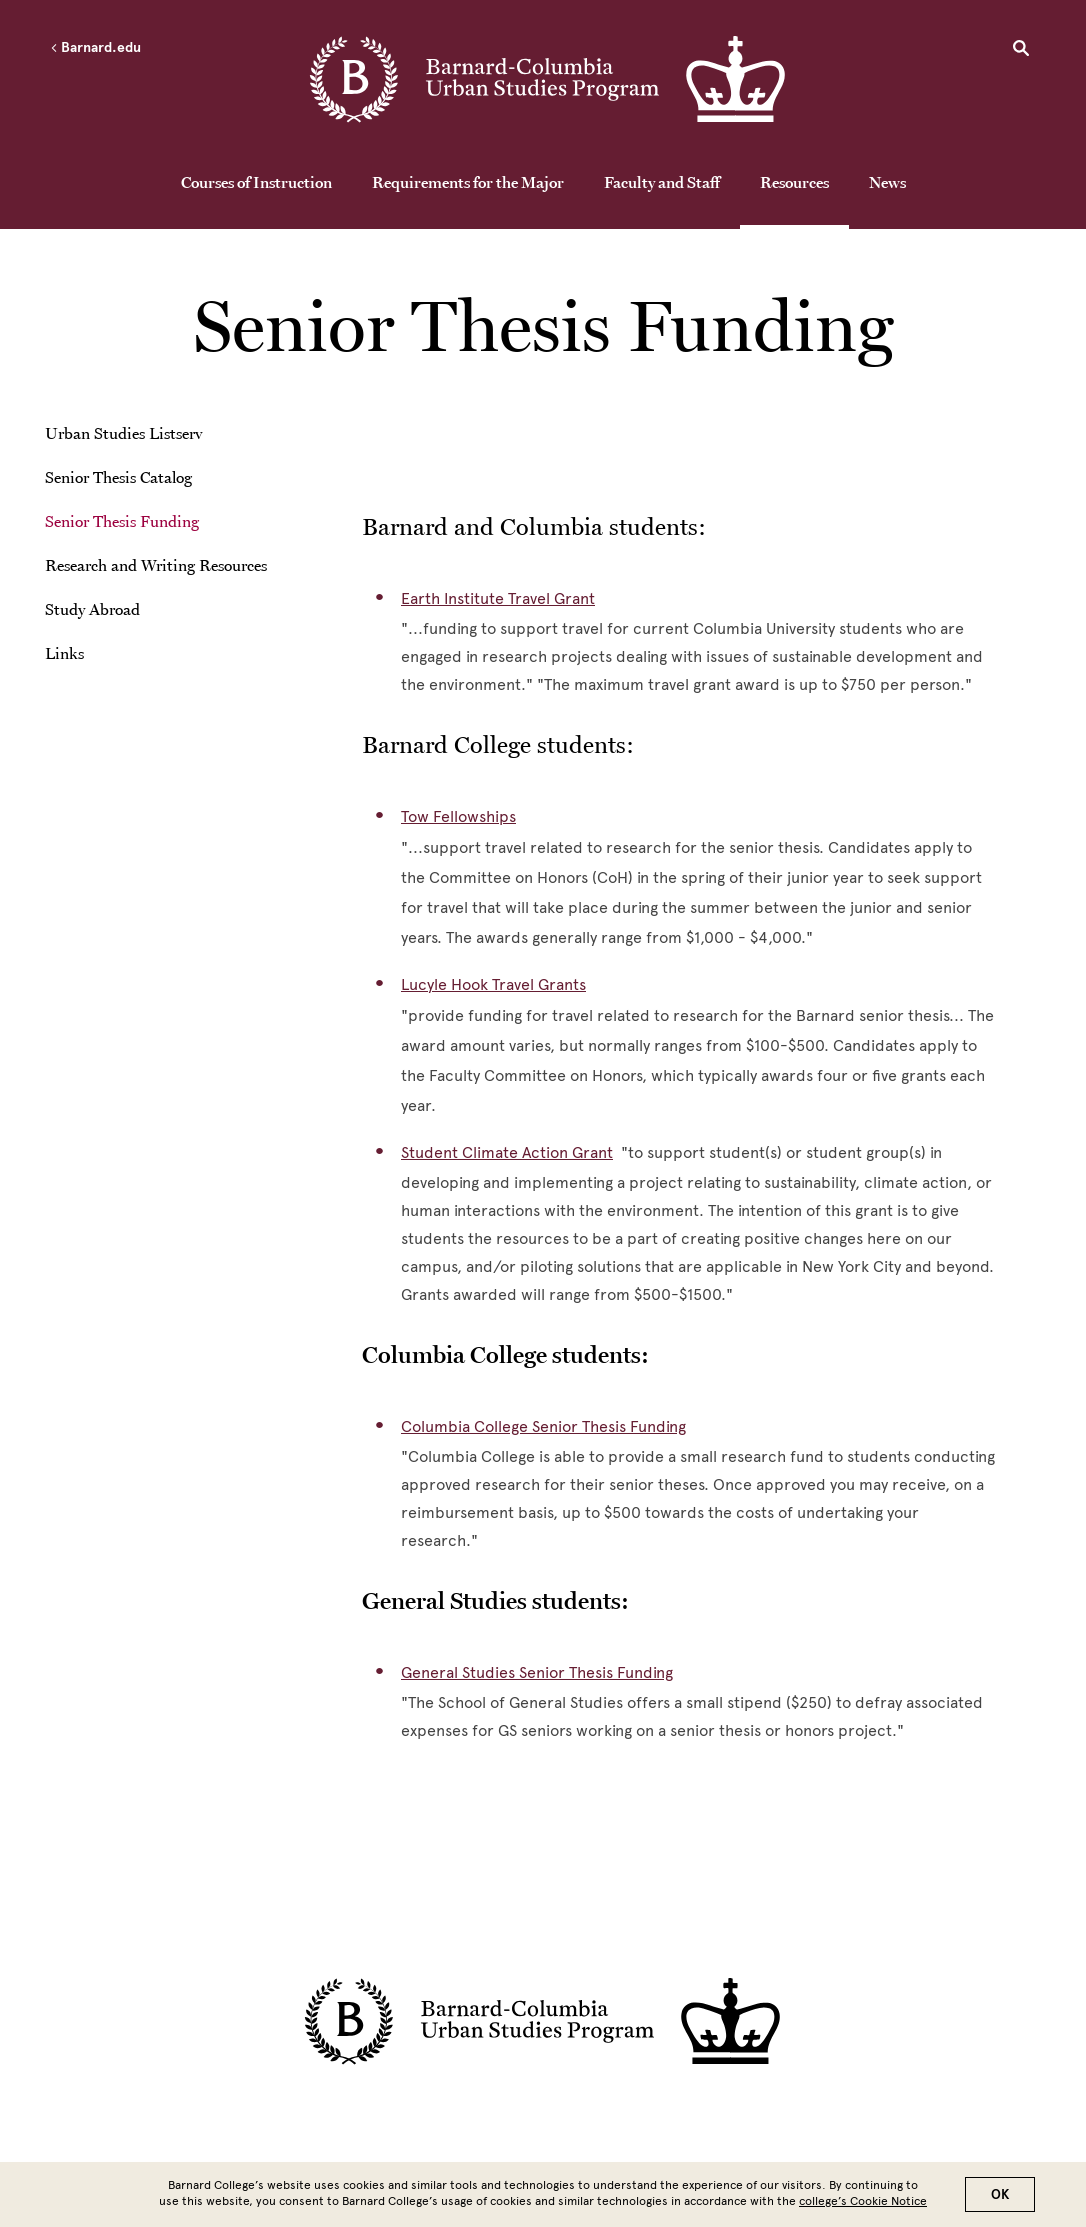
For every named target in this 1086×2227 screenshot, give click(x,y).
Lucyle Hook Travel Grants (493, 984)
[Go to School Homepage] (548, 81)
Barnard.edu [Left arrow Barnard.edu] (95, 48)
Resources (794, 182)
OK (1000, 2194)
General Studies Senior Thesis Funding (537, 1672)
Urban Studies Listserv (123, 433)
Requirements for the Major (468, 182)
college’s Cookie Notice (863, 2201)
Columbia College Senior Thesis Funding (543, 1426)
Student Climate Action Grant (507, 1152)
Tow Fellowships (458, 816)
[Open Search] (1021, 51)
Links (64, 653)
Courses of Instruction (256, 182)
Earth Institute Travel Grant (498, 598)
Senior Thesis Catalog (118, 477)
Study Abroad (92, 609)
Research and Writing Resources (156, 565)
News (887, 182)
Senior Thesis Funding (122, 521)
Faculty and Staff (662, 182)
